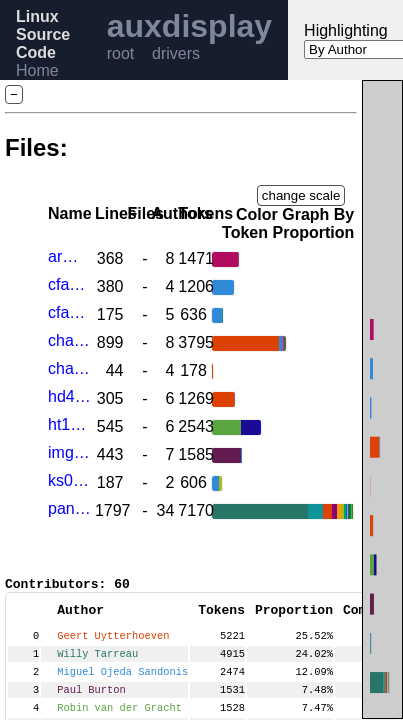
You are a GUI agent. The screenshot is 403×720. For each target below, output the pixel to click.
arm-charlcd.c (69, 256)
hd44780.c (69, 396)
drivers (176, 53)
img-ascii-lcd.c (69, 452)
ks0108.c (69, 480)
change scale (301, 195)
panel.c (69, 508)
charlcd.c (69, 340)
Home (37, 70)
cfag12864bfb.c (69, 312)
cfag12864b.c (69, 284)
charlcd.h (69, 368)
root (121, 53)
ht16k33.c (69, 424)
